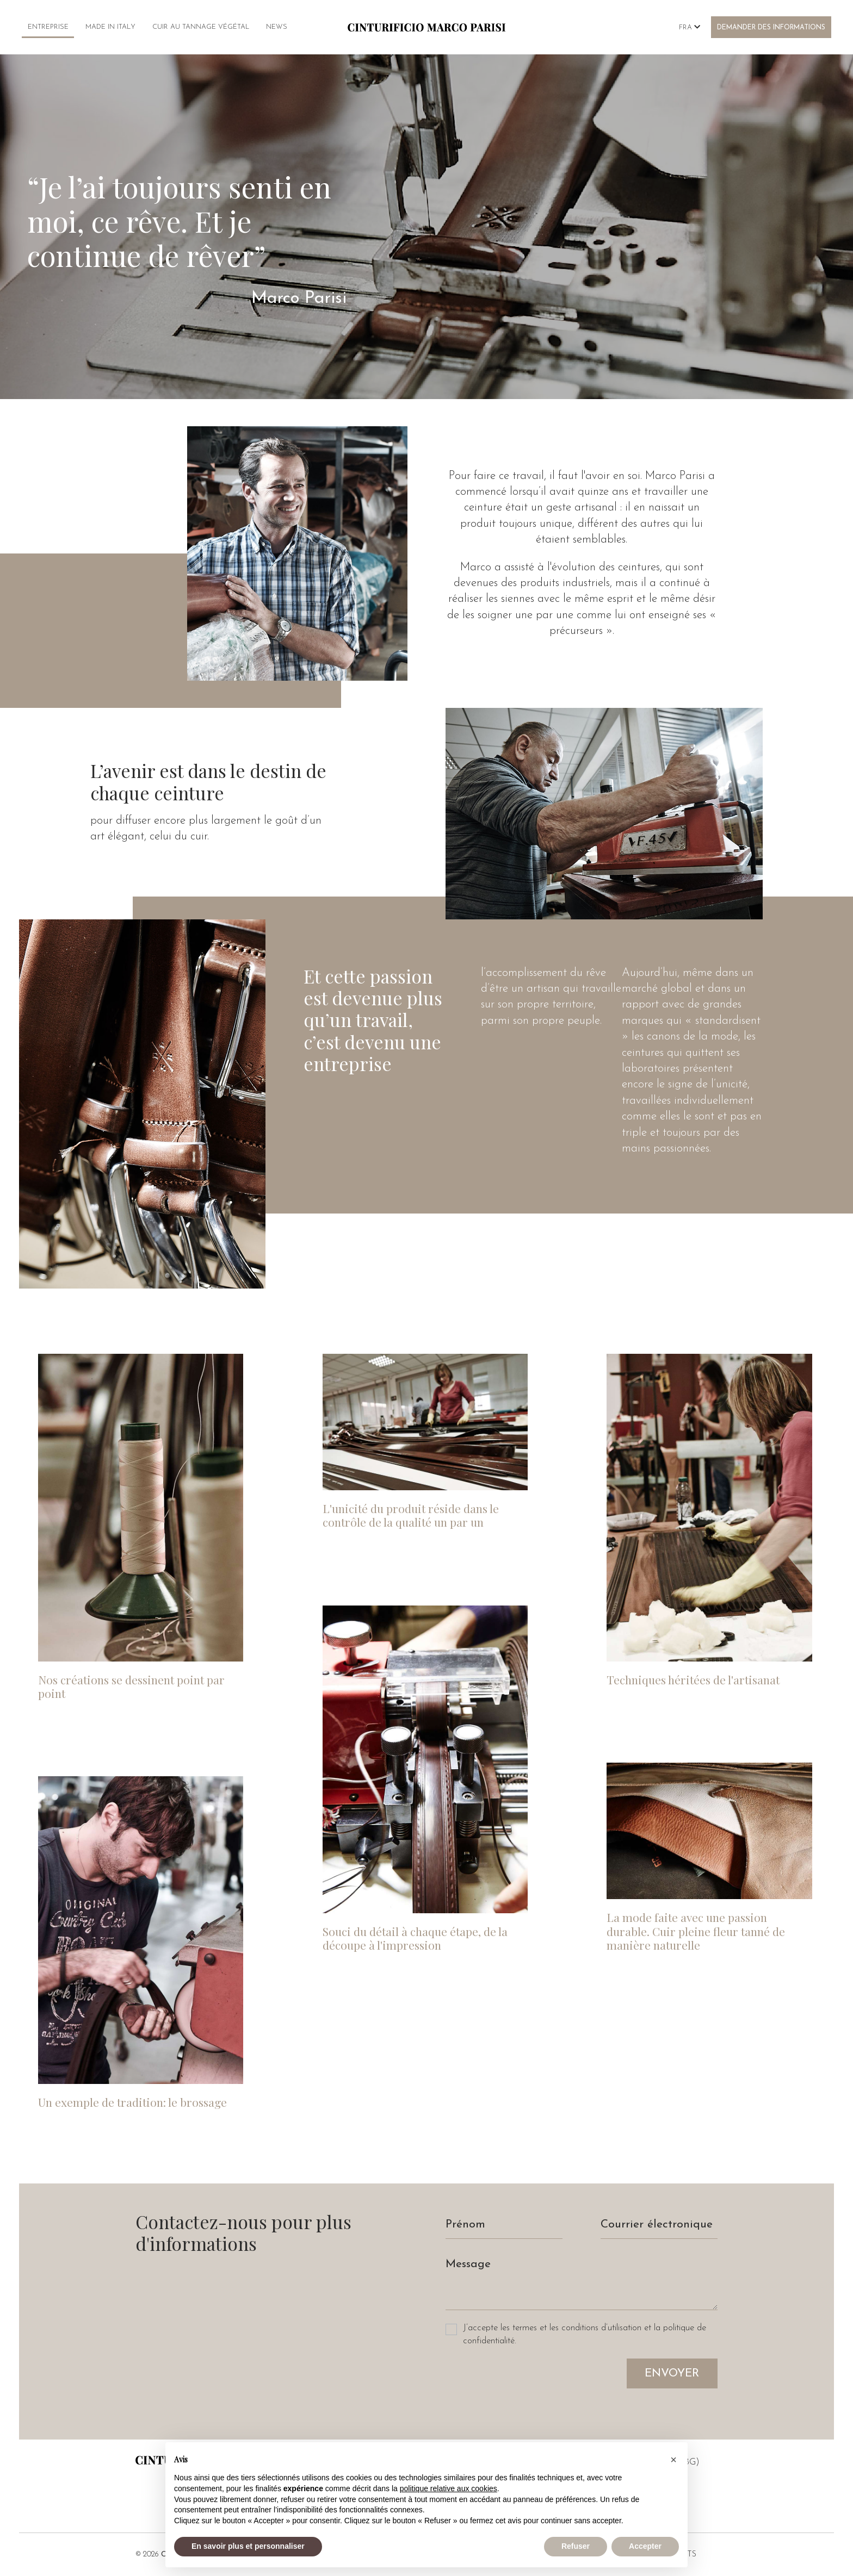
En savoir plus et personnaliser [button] (248, 2546)
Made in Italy (110, 27)
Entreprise (48, 27)
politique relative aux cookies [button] (448, 2488)
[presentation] (528, 2380)
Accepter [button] (645, 2546)
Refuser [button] (575, 2546)
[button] (673, 2459)
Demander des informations (771, 27)
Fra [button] (689, 27)
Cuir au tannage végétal (200, 27)
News (276, 27)
